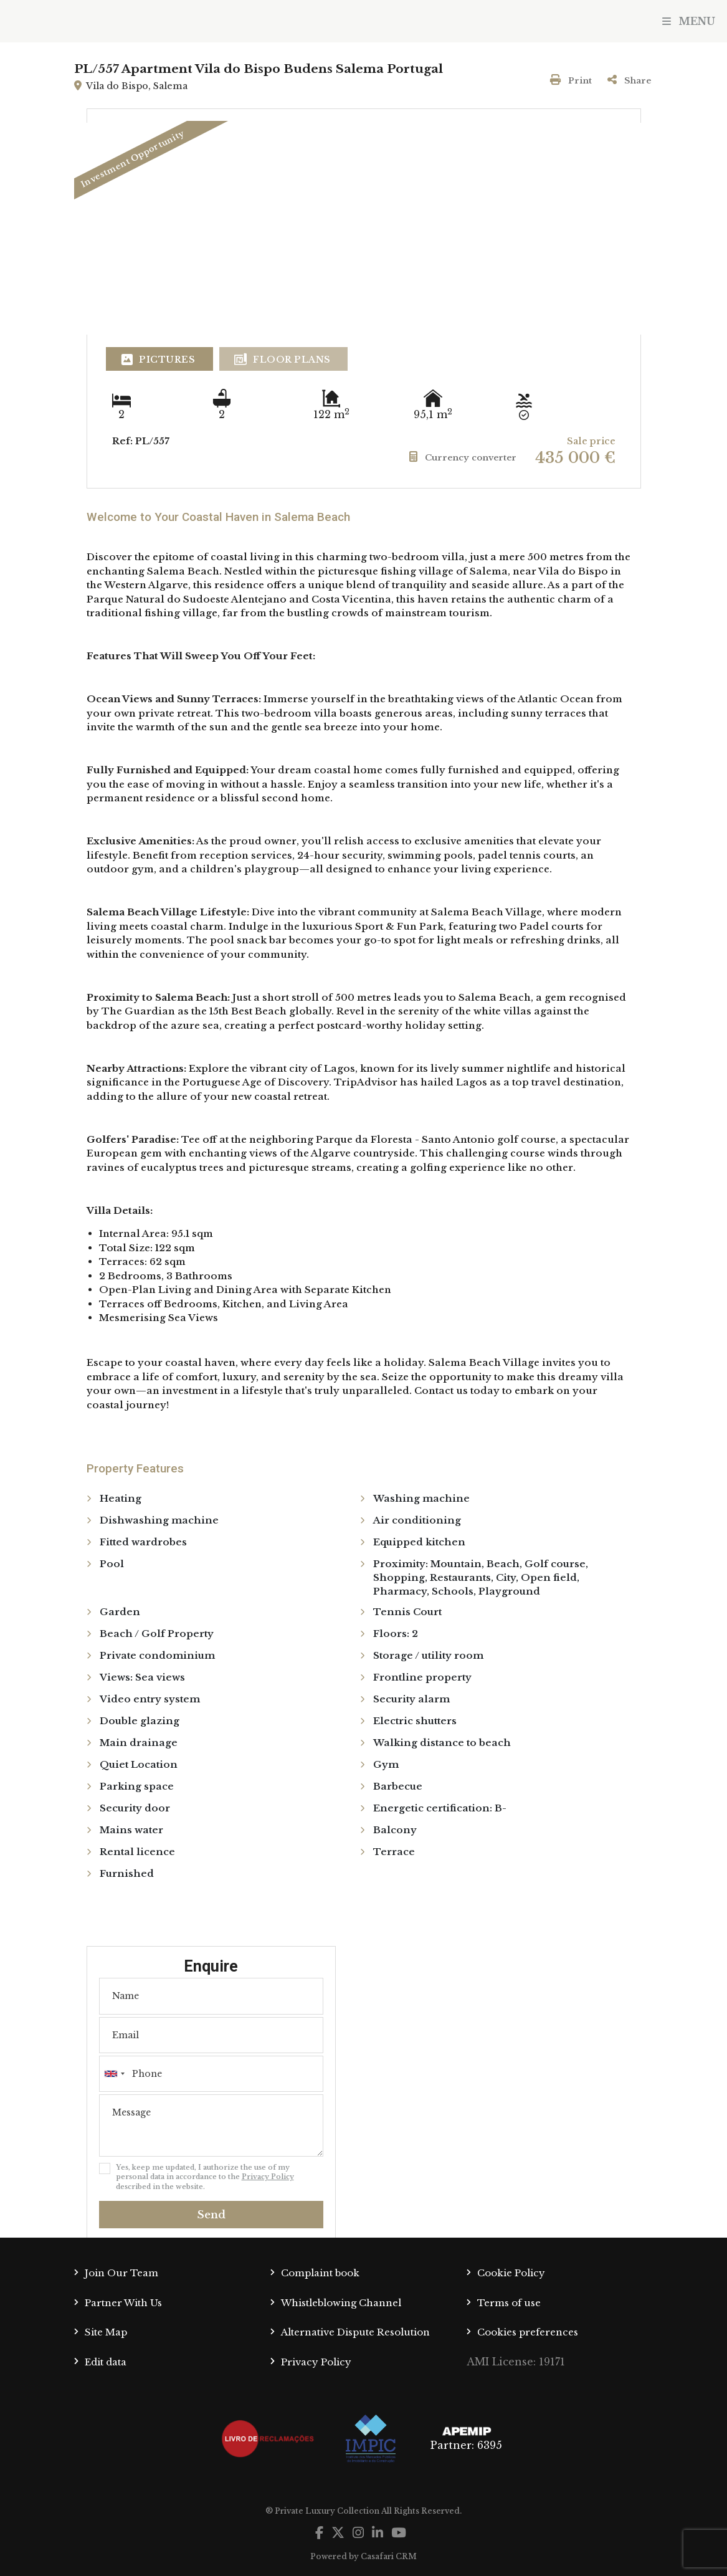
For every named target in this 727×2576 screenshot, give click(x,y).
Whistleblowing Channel (341, 2303)
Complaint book (320, 2273)
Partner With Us (123, 2303)
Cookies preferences (527, 2332)
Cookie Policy (511, 2273)
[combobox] (211, 2073)
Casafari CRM (389, 2556)
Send (211, 2214)
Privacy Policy (268, 2176)
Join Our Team (121, 2273)
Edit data (105, 2362)
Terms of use (509, 2303)
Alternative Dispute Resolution (355, 2332)
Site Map (106, 2332)
